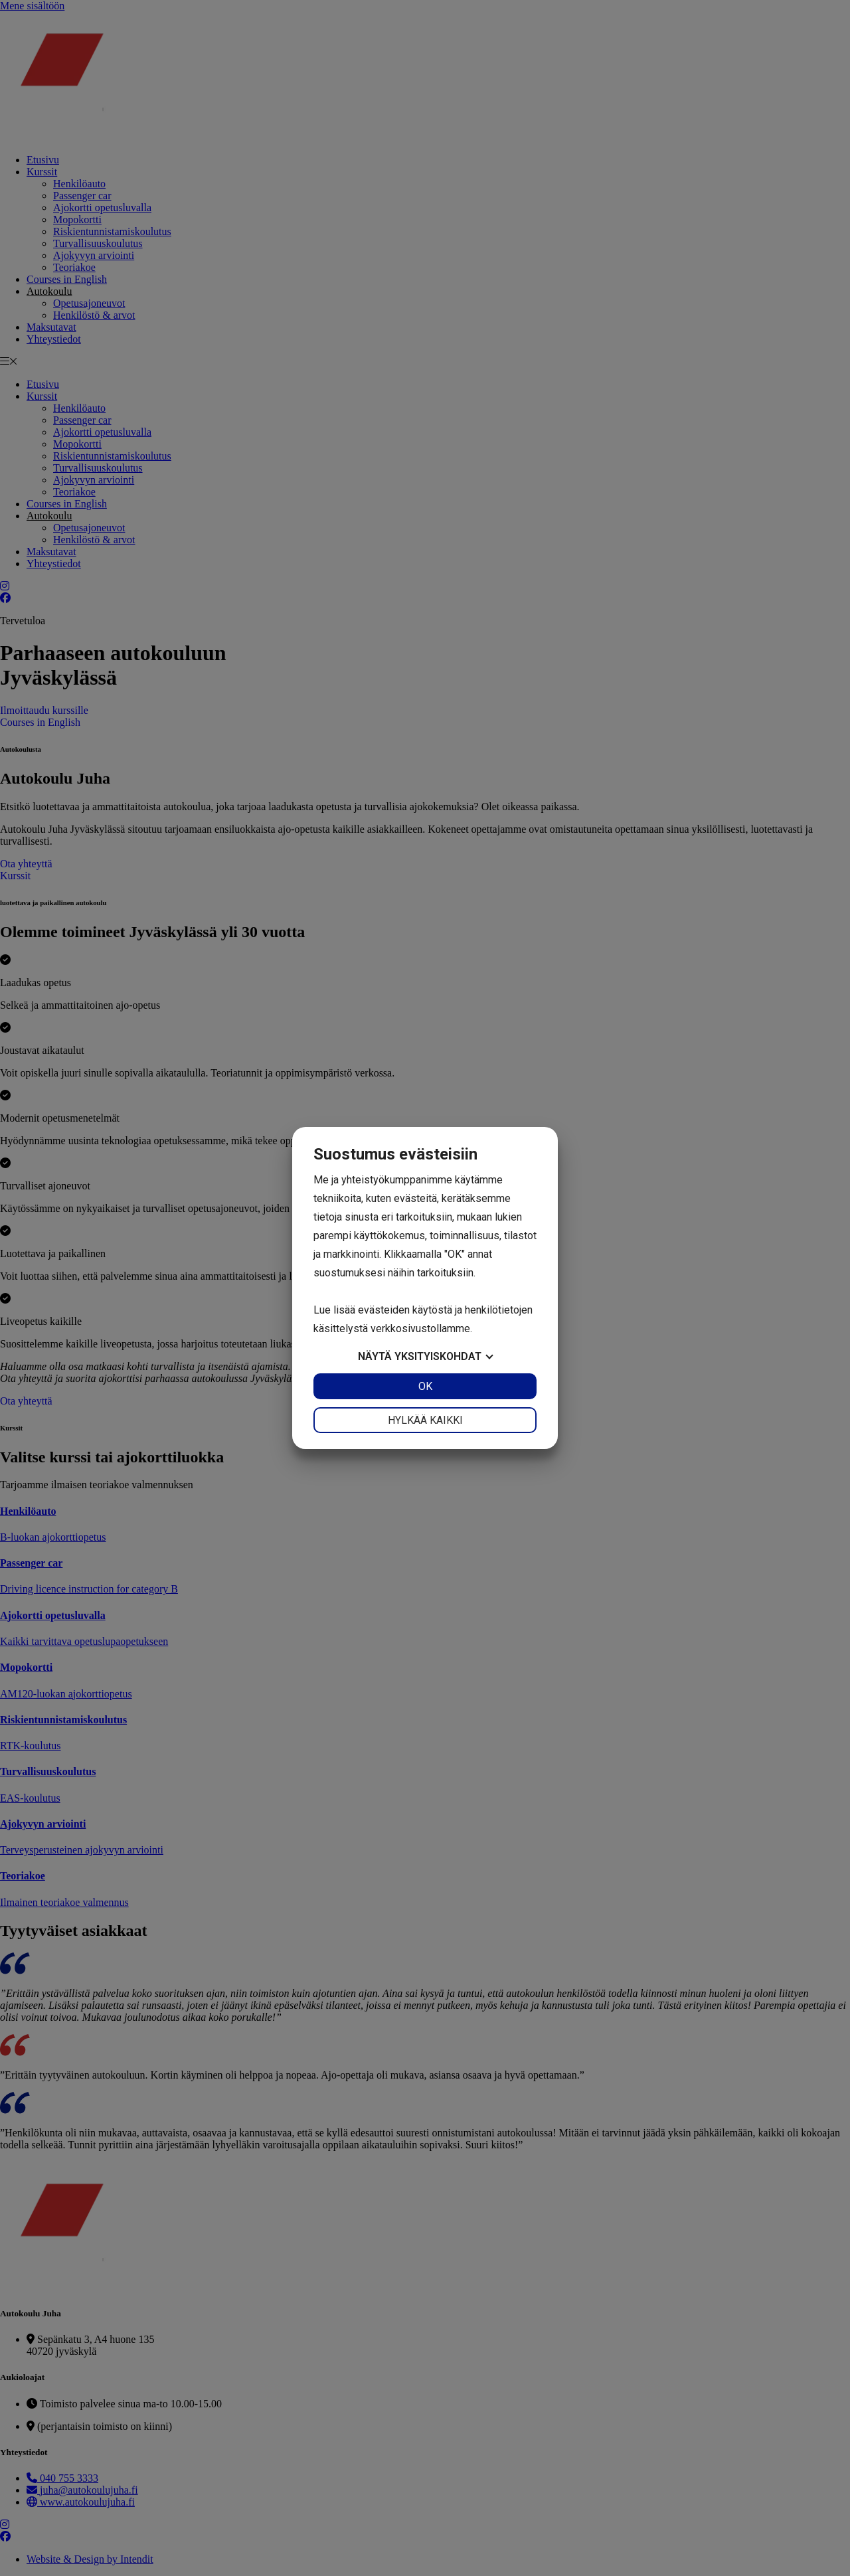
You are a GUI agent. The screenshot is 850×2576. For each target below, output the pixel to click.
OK (425, 1386)
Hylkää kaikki (425, 1420)
